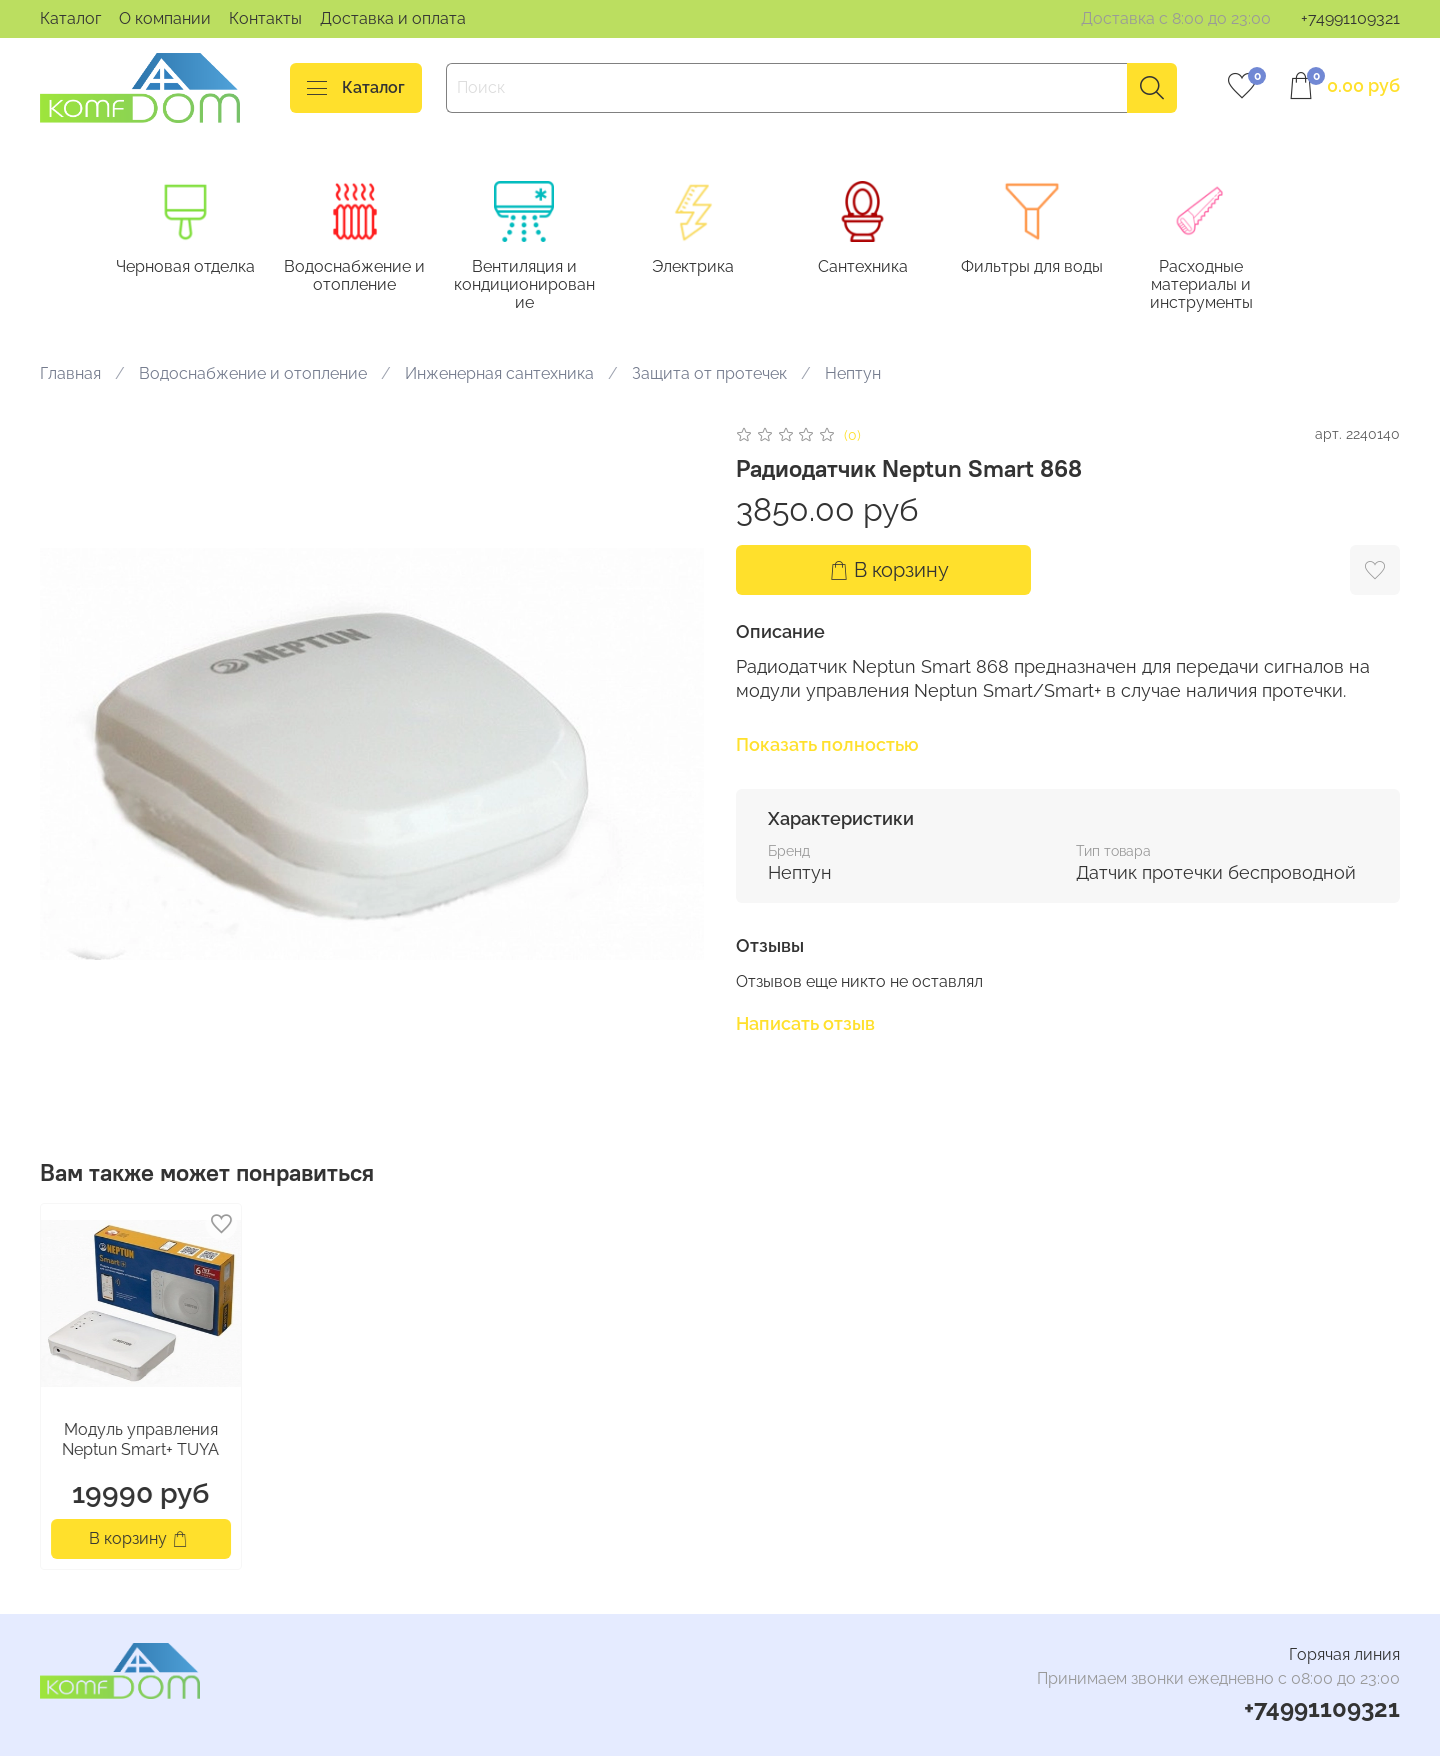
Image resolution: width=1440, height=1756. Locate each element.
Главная (70, 375)
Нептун (853, 375)
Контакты (265, 18)
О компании (165, 18)
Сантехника (881, 267)
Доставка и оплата (393, 18)
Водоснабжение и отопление (362, 276)
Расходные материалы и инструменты (1227, 285)
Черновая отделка (189, 267)
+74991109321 (1350, 18)
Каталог (70, 18)
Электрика (708, 267)
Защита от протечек (709, 375)
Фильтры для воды (1054, 267)
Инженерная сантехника (499, 375)
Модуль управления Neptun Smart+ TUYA (140, 1440)
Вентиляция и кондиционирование (535, 285)
